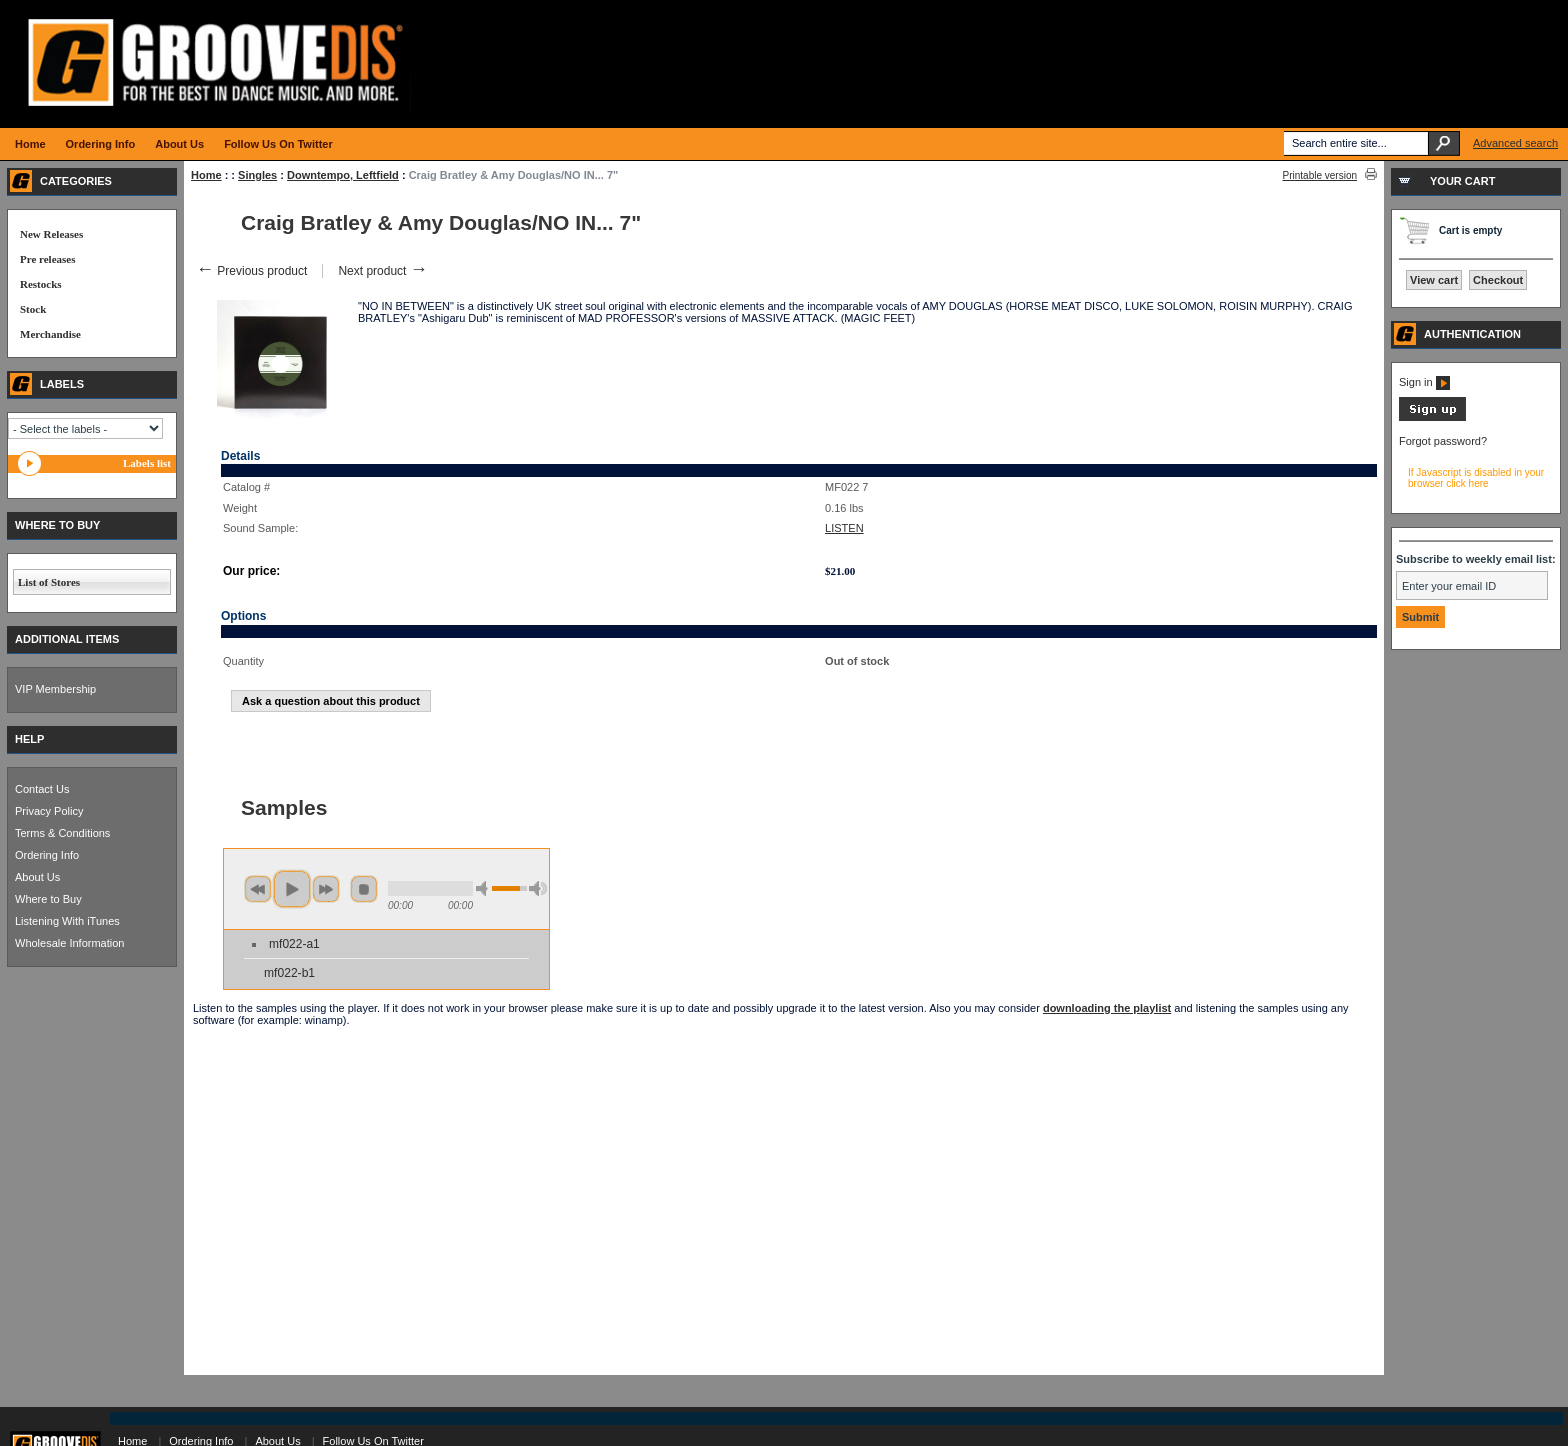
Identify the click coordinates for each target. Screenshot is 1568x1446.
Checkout (1498, 280)
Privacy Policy (49, 811)
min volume (485, 888)
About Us (37, 877)
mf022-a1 (294, 944)
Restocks (41, 284)
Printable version (1320, 175)
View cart (1434, 280)
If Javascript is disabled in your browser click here (1476, 478)
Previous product (251, 271)
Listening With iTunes (67, 921)
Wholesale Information (69, 943)
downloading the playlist (1107, 1008)
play (292, 889)
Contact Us (42, 789)
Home (206, 175)
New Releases (51, 234)
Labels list (147, 463)
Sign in (1424, 382)
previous (258, 889)
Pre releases (47, 259)
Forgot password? (1443, 441)
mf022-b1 (289, 973)
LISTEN (844, 528)
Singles (257, 175)
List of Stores (49, 582)
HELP (29, 739)
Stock (33, 309)
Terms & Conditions (62, 833)
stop (364, 889)
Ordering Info (47, 855)
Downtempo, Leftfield (343, 175)
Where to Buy (48, 899)
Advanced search (1515, 143)
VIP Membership (55, 689)
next (326, 889)
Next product (382, 271)
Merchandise (50, 334)
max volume (538, 888)
